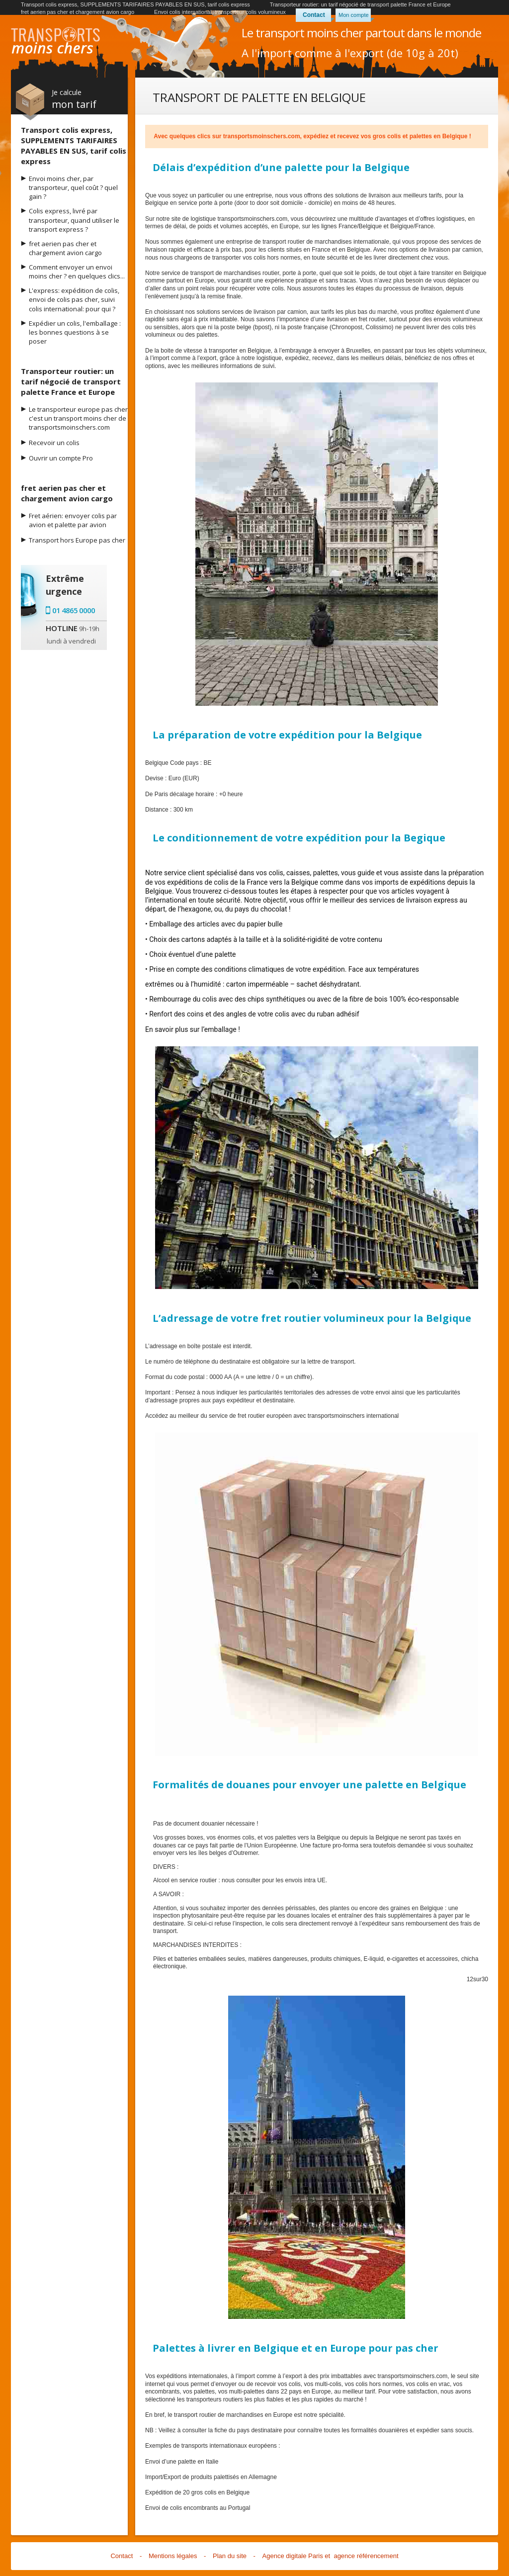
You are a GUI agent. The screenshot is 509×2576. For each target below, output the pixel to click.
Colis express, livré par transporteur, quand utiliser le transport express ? (74, 219)
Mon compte (354, 15)
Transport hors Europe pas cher (77, 540)
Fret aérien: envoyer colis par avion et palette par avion (73, 520)
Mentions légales (173, 2556)
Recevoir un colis (54, 442)
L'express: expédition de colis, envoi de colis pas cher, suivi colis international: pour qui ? (74, 299)
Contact (314, 14)
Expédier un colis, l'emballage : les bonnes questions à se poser (75, 332)
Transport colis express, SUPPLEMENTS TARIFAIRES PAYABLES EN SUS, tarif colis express (135, 4)
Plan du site (230, 2556)
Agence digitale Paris (292, 2556)
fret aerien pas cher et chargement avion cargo (77, 12)
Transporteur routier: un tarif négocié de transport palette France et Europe (360, 4)
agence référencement (366, 2556)
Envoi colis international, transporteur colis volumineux (220, 12)
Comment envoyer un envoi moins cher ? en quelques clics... (77, 271)
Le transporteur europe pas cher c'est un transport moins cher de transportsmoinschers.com (78, 418)
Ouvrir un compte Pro (61, 458)
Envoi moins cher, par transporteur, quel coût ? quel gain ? (73, 187)
